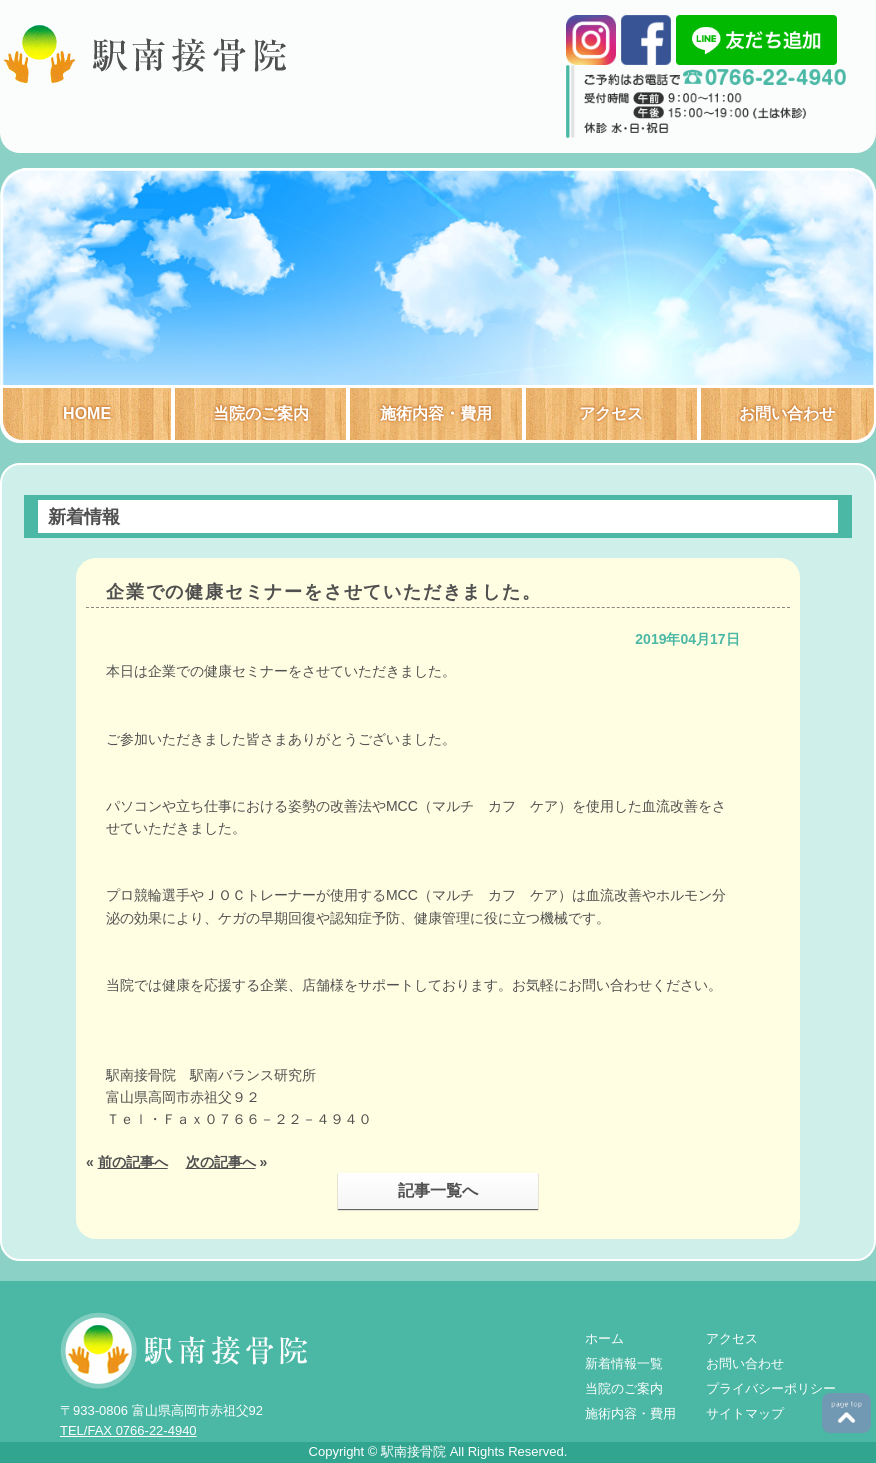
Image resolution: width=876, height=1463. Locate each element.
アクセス (611, 413)
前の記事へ (133, 1162)
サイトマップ (745, 1413)
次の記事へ (221, 1162)
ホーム (604, 1338)
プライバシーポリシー (771, 1388)
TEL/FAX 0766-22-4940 (128, 1430)
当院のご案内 (261, 413)
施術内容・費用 (436, 413)
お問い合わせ (787, 413)
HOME (87, 413)
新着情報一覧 (624, 1363)
